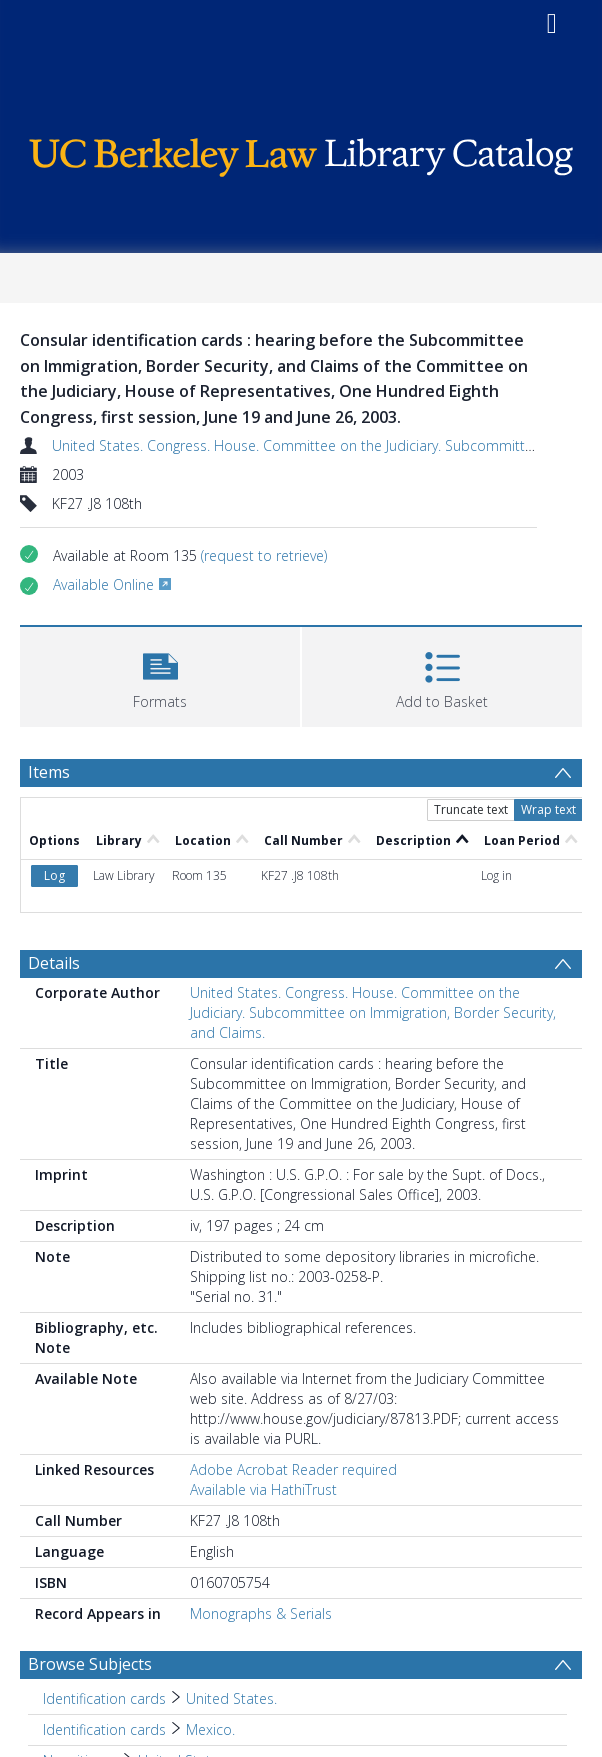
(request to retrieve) (264, 555)
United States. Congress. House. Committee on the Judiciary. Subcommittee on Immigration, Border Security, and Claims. (373, 1012)
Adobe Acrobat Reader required (293, 1469)
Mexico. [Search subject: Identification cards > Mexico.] (210, 1729)
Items (49, 772)
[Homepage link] (300, 152)
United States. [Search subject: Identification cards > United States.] (231, 1698)
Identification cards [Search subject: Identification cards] (104, 1698)
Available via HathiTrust (263, 1489)
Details (54, 963)
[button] (160, 674)
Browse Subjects (90, 1664)
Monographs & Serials (261, 1613)
